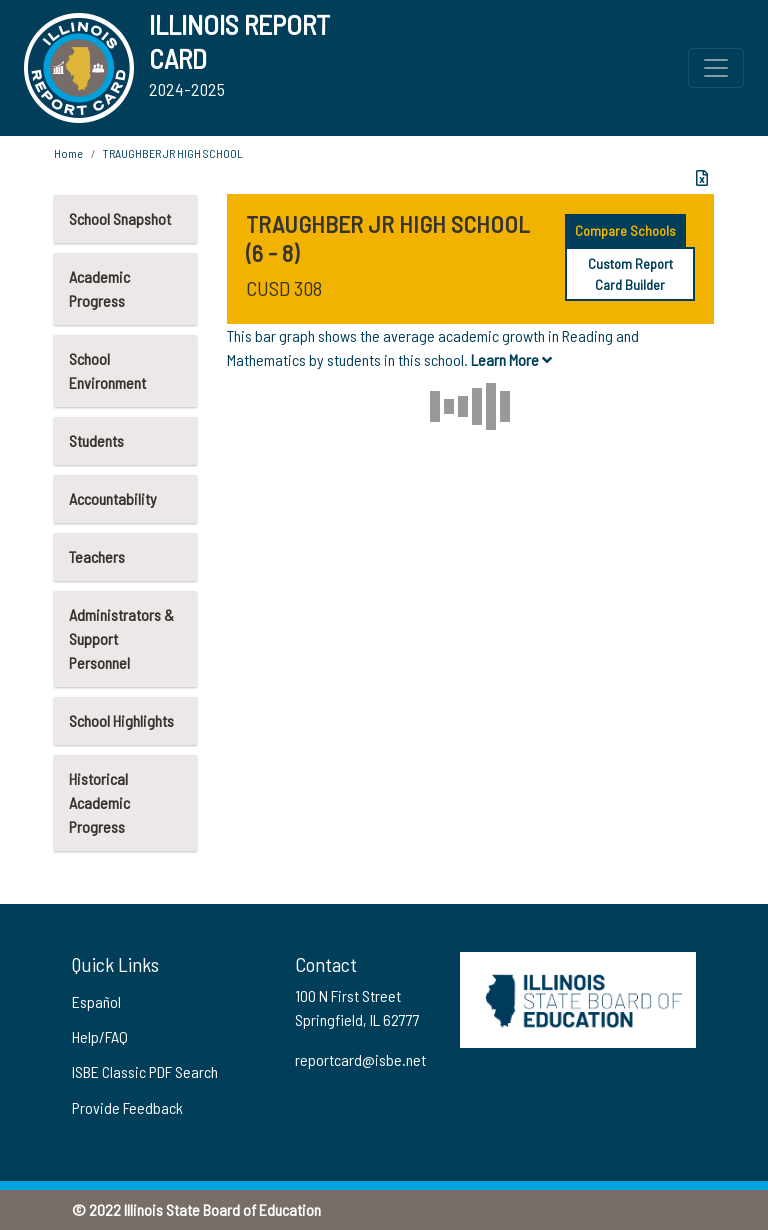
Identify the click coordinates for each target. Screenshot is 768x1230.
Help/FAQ (100, 1036)
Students (96, 440)
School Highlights (121, 720)
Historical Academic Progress (99, 802)
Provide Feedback (127, 1107)
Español (96, 1001)
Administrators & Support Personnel (121, 638)
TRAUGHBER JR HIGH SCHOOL (173, 153)
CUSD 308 (284, 288)
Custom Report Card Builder (630, 274)
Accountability (113, 498)
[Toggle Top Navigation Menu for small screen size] (716, 68)
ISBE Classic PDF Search (145, 1071)
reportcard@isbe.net (360, 1059)
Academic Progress (99, 288)
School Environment (107, 370)
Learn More (511, 359)
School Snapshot (120, 218)
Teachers (97, 556)
